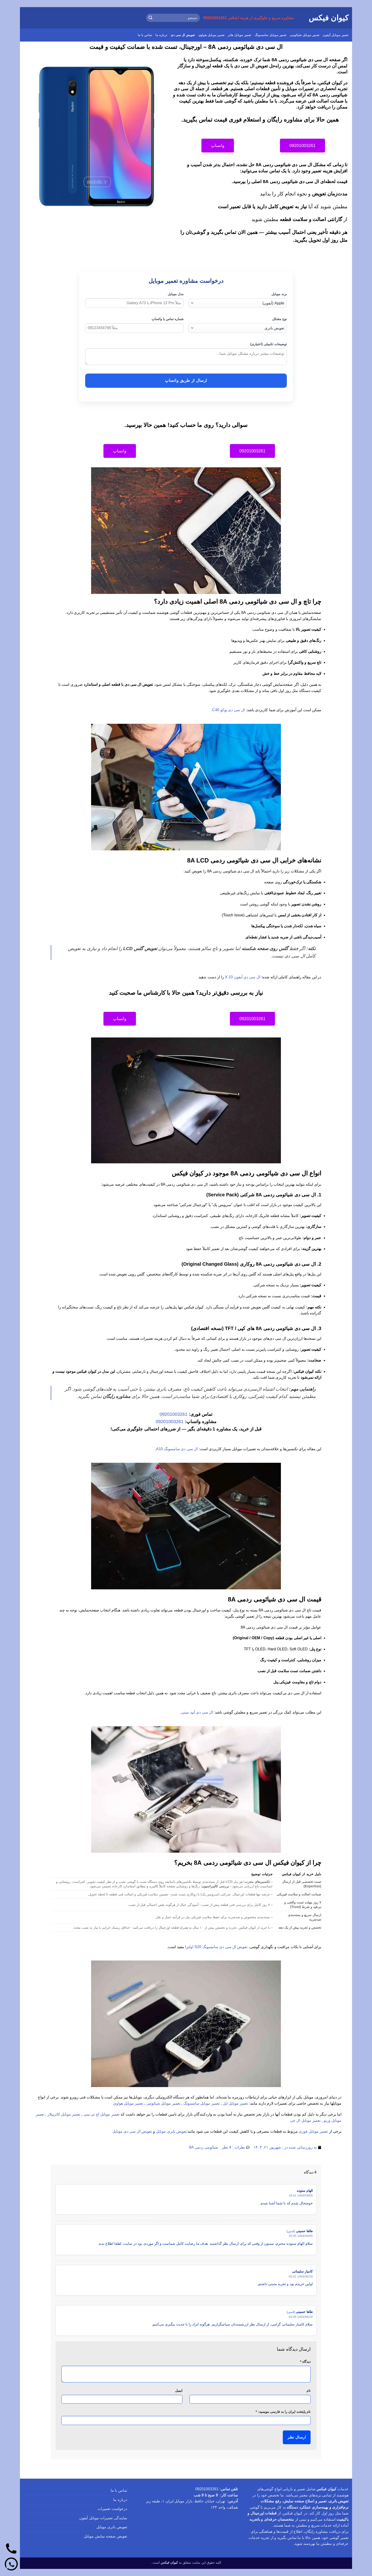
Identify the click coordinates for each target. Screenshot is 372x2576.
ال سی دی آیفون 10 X (242, 977)
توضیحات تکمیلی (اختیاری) (268, 344)
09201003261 (173, 1414)
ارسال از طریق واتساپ (186, 380)
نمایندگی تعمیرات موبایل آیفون (103, 2518)
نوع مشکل (279, 319)
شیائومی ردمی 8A (203, 2147)
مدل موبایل (176, 294)
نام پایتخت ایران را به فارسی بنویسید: (283, 2412)
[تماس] (11, 2549)
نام (309, 2390)
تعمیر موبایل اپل (235, 2103)
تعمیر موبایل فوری (313, 2131)
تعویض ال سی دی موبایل (132, 2131)
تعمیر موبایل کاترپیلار (63, 2114)
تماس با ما (145, 35)
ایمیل (178, 2390)
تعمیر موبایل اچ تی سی (102, 2114)
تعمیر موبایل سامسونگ (270, 35)
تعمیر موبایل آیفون (336, 35)
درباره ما (161, 35)
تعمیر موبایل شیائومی (304, 35)
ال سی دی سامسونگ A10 (177, 1449)
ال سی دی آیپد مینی (197, 1712)
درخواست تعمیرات (112, 2509)
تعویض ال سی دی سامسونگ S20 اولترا (216, 1947)
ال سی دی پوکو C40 (228, 710)
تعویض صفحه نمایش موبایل (105, 2536)
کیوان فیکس (329, 18)
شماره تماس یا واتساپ (168, 319)
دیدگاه (305, 2361)
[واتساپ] (11, 2564)
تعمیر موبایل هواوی (211, 35)
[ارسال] (151, 18)
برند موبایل (279, 294)
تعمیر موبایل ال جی (305, 2120)
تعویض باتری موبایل (171, 2131)
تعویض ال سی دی (183, 35)
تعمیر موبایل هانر (239, 35)
